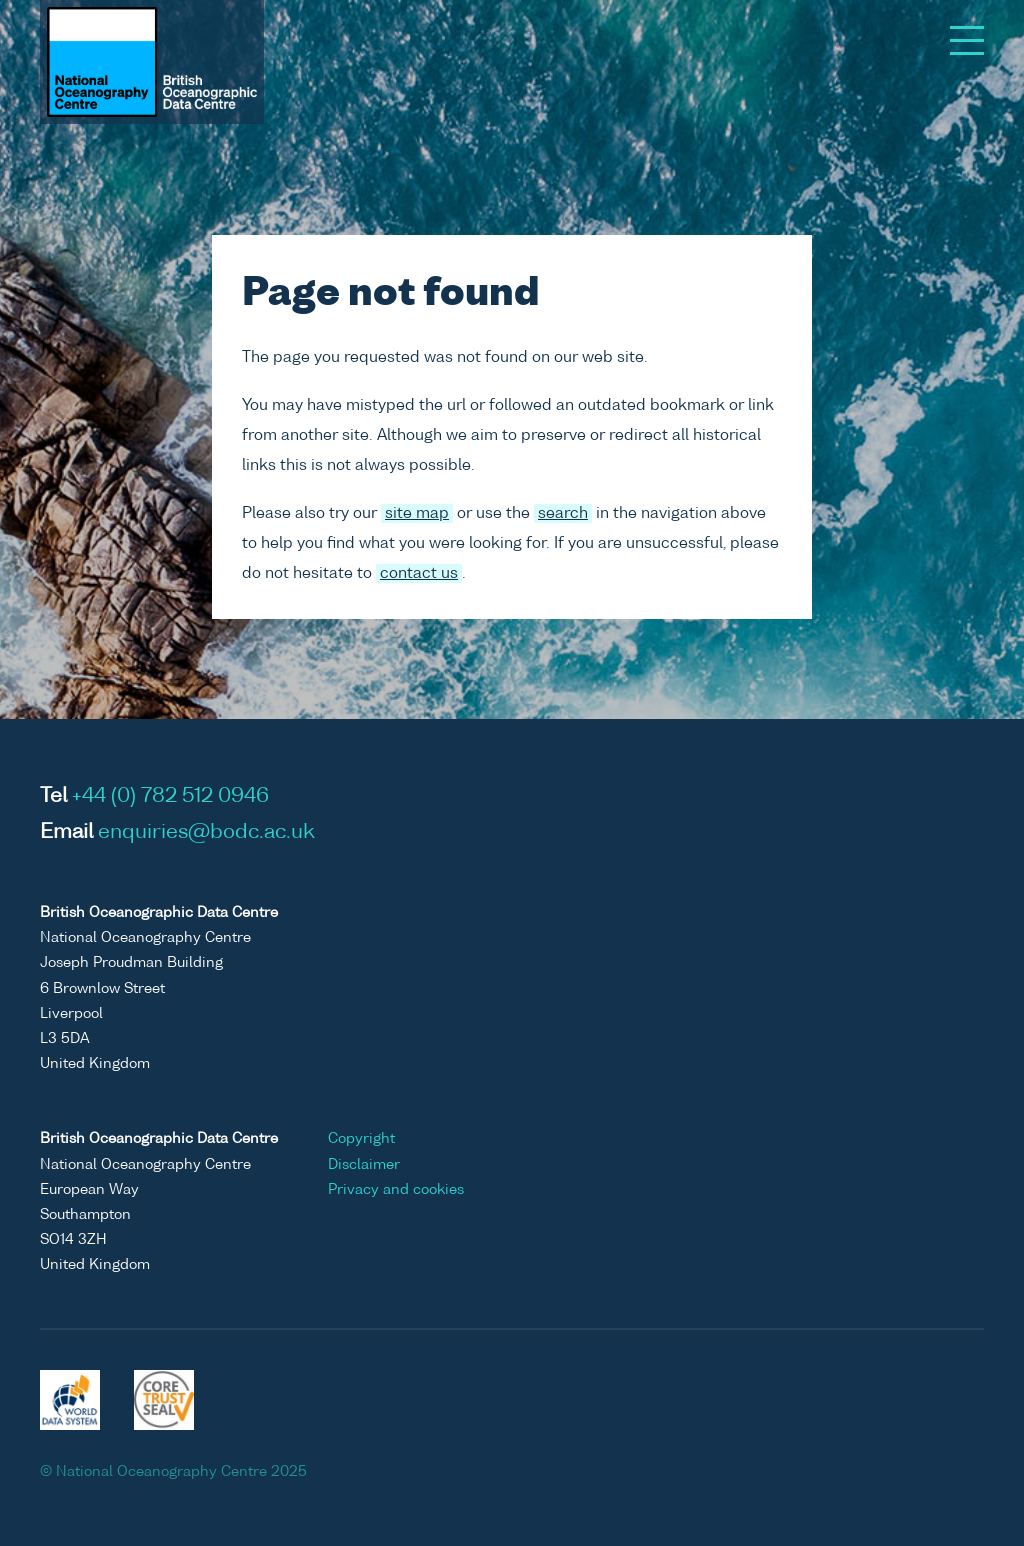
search (563, 513)
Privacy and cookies (396, 1190)
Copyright (361, 1139)
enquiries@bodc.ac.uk (206, 833)
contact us (419, 573)
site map (417, 513)
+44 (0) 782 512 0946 (170, 797)
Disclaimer (364, 1165)
